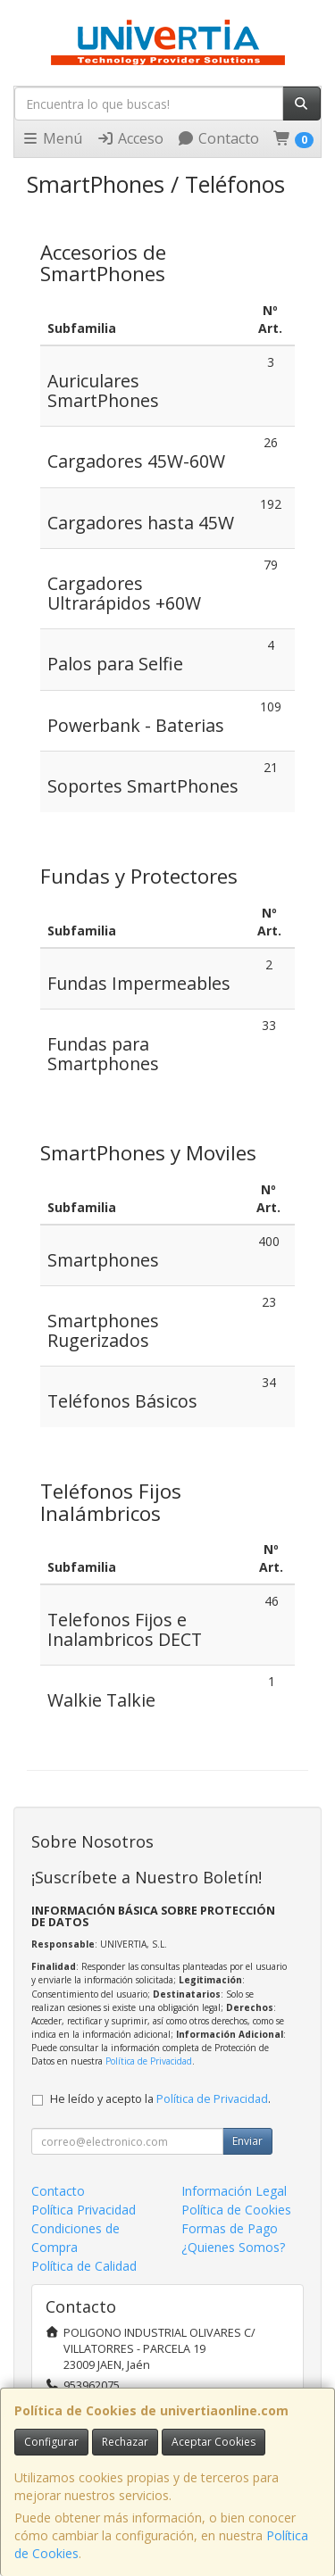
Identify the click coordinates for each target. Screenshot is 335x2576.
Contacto (218, 138)
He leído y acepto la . (160, 2099)
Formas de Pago (229, 2228)
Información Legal (234, 2190)
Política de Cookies (236, 2209)
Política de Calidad (84, 2265)
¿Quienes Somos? (233, 2247)
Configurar (51, 2441)
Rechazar (125, 2441)
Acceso (129, 138)
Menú (51, 138)
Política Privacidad (83, 2209)
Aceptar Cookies (213, 2441)
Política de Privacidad (148, 2061)
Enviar (247, 2140)
